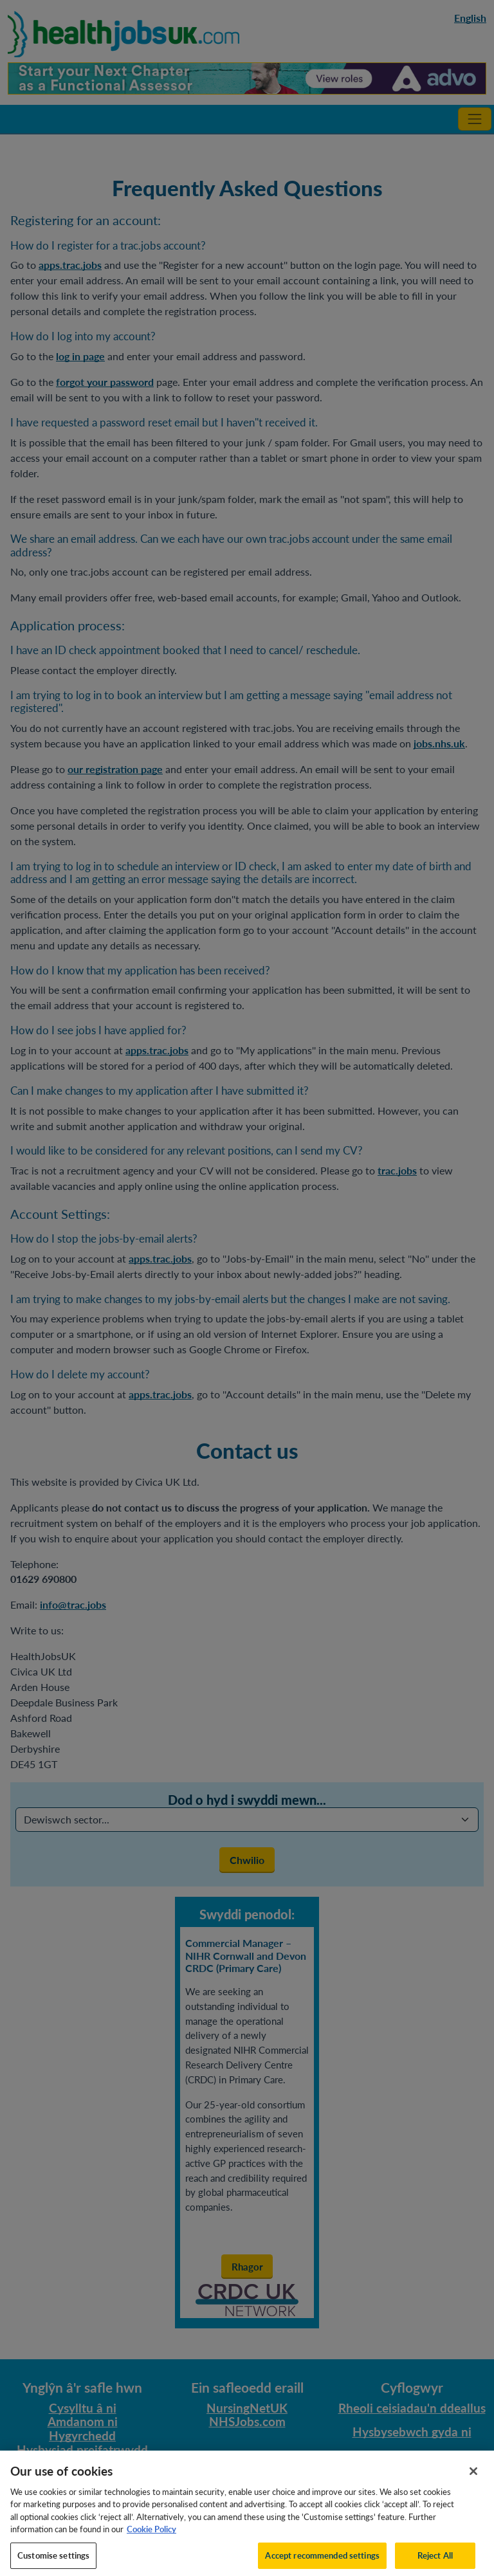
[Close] (473, 2476)
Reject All (435, 2560)
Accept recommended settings (322, 2560)
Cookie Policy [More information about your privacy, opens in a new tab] (151, 2535)
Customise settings (53, 2560)
